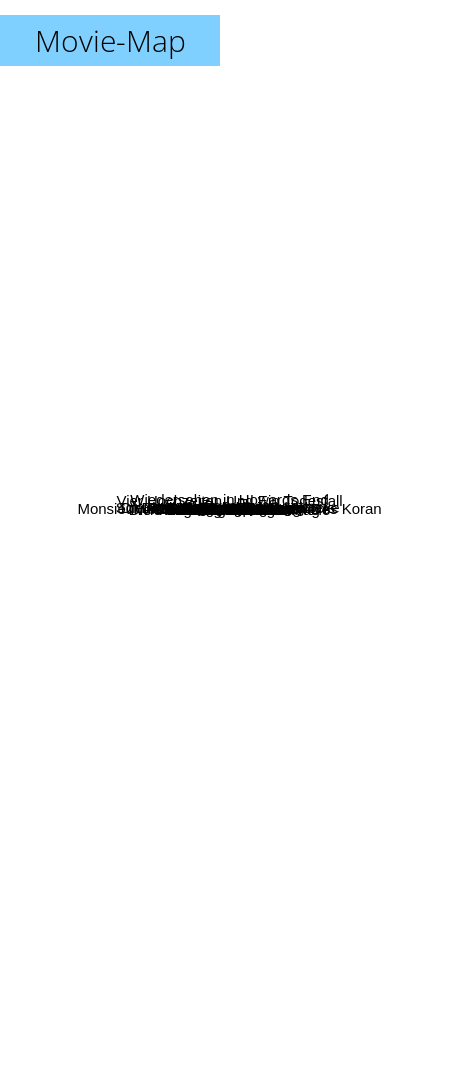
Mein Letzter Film (243, 663)
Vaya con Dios (261, 322)
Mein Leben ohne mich (123, 387)
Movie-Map (110, 40)
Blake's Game (161, 310)
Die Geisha (321, 477)
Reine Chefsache (198, 737)
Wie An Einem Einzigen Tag (205, 765)
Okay (189, 467)
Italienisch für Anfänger (350, 419)
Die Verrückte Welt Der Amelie (277, 591)
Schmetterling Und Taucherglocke (147, 507)
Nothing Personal (157, 630)
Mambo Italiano (217, 685)
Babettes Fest (261, 717)
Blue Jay (169, 276)
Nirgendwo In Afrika (279, 646)
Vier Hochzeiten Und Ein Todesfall (304, 504)
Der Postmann (143, 550)
